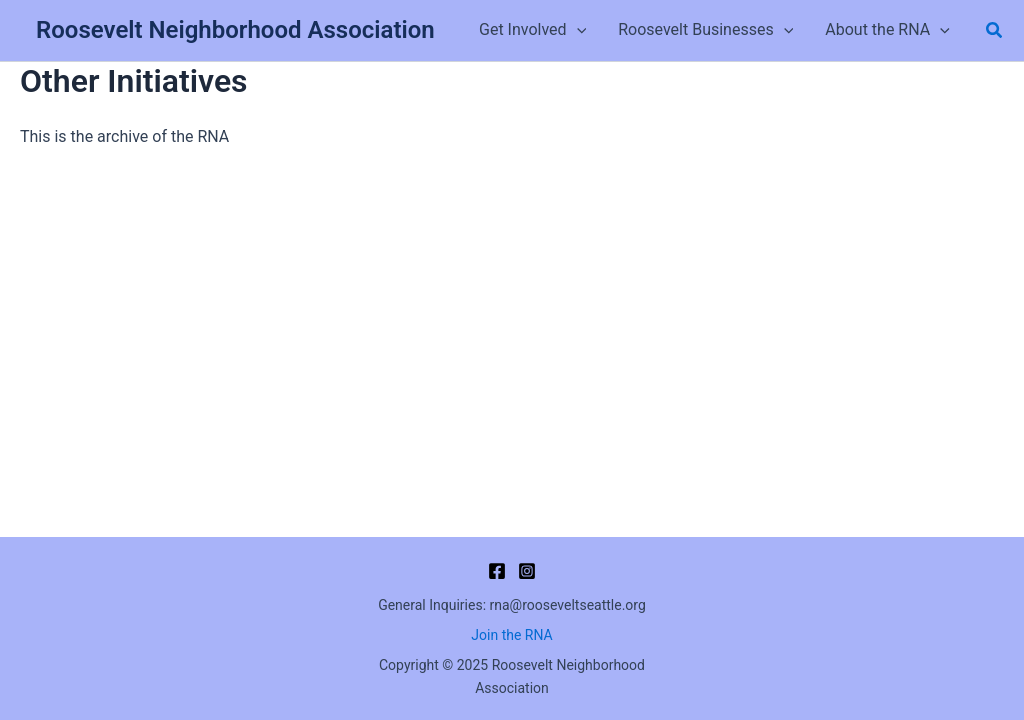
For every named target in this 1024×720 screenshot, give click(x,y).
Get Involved (532, 30)
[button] (995, 30)
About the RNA (887, 30)
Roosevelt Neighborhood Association (235, 30)
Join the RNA (511, 635)
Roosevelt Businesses (705, 30)
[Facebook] (497, 571)
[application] (577, 30)
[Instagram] (527, 571)
